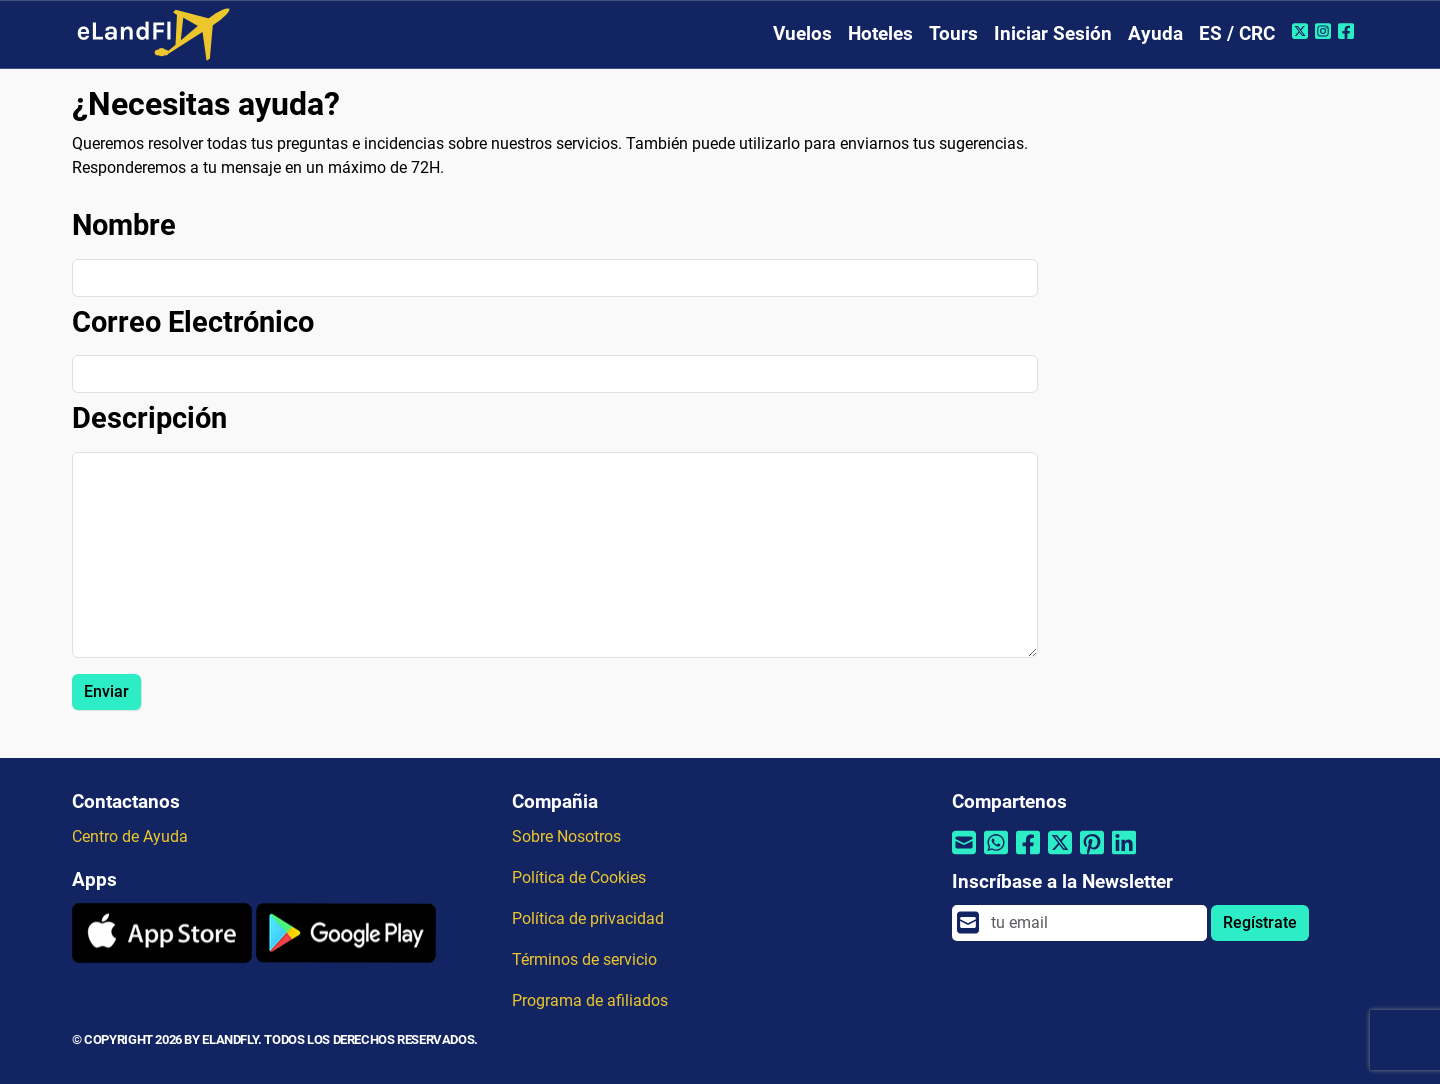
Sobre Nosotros (566, 836)
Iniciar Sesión (1053, 33)
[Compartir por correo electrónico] (964, 855)
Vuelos (802, 33)
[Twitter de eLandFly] (1302, 31)
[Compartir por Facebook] (1028, 855)
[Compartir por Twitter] (1060, 855)
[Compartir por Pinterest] (1092, 855)
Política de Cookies (579, 877)
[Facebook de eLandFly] (1348, 31)
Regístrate (1260, 922)
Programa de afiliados (590, 1000)
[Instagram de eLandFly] (1325, 31)
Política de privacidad (588, 918)
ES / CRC (1237, 33)
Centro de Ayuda (130, 836)
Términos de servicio (584, 959)
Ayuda (1155, 33)
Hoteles (880, 33)
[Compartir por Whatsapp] (996, 855)
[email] (1093, 923)
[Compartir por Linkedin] (1124, 855)
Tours (953, 33)
